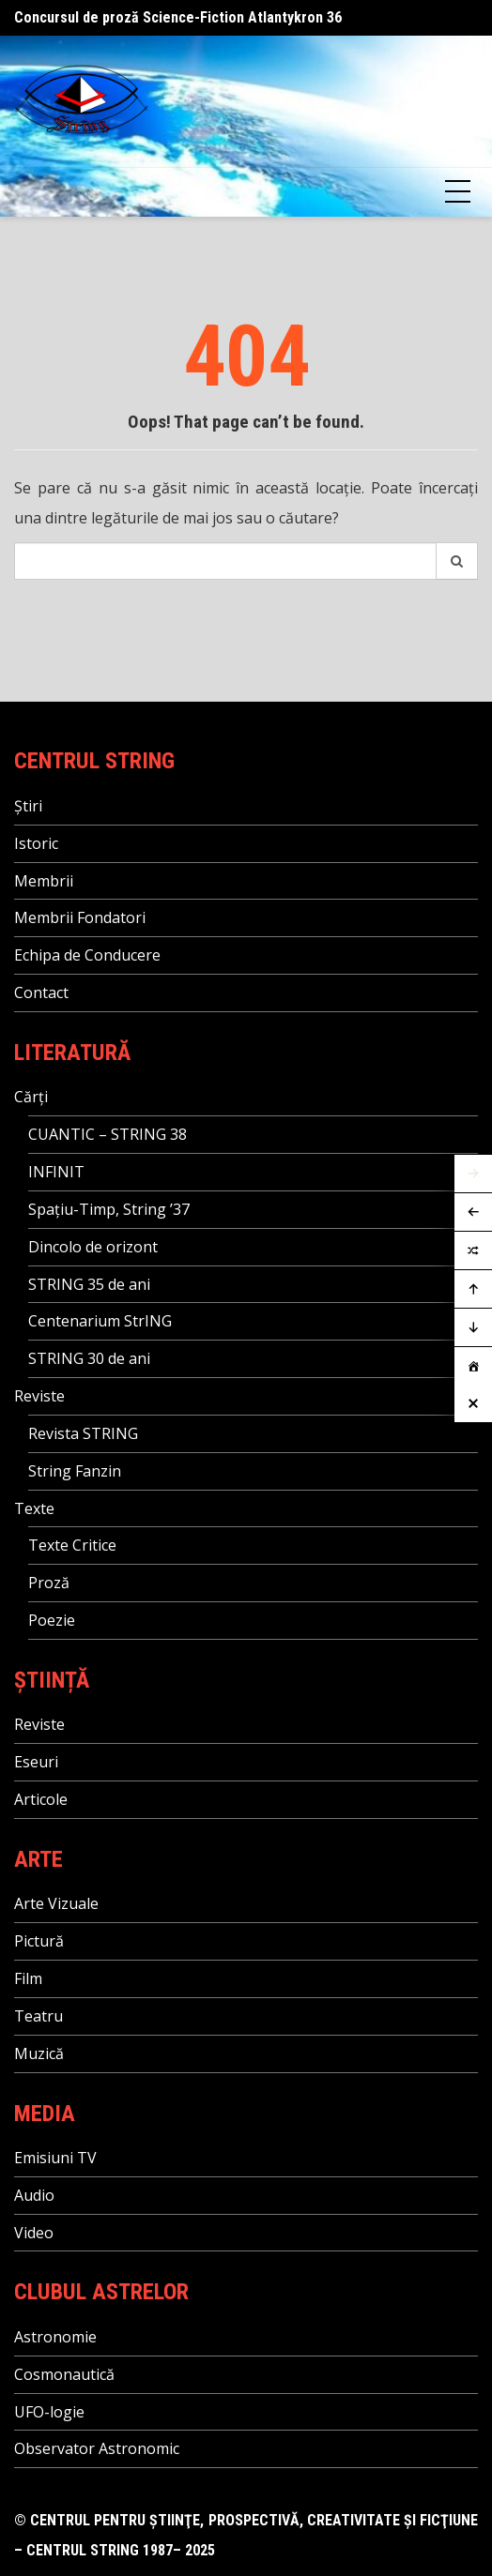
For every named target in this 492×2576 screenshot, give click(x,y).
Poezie (51, 1620)
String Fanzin (74, 1471)
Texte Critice (72, 1545)
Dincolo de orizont (93, 1246)
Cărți (31, 1096)
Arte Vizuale (56, 1903)
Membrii (43, 881)
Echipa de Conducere (87, 955)
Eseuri (36, 1761)
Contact (41, 992)
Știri (28, 806)
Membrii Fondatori (80, 917)
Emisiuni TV (55, 2157)
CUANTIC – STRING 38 (107, 1134)
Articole (41, 1799)
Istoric (36, 843)
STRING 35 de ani (89, 1284)
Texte (34, 1508)
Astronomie (55, 2336)
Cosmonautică (64, 2374)
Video (34, 2232)
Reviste (39, 1396)
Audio (34, 2195)
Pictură (39, 1941)
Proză (48, 1582)
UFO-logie (49, 2412)
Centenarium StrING (100, 1321)
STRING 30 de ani (89, 1358)
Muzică (39, 2053)
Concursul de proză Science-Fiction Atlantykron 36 (178, 17)
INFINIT (56, 1171)
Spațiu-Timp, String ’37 (109, 1209)
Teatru (38, 2016)
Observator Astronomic (96, 2448)
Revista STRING (83, 1433)
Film (28, 1978)
